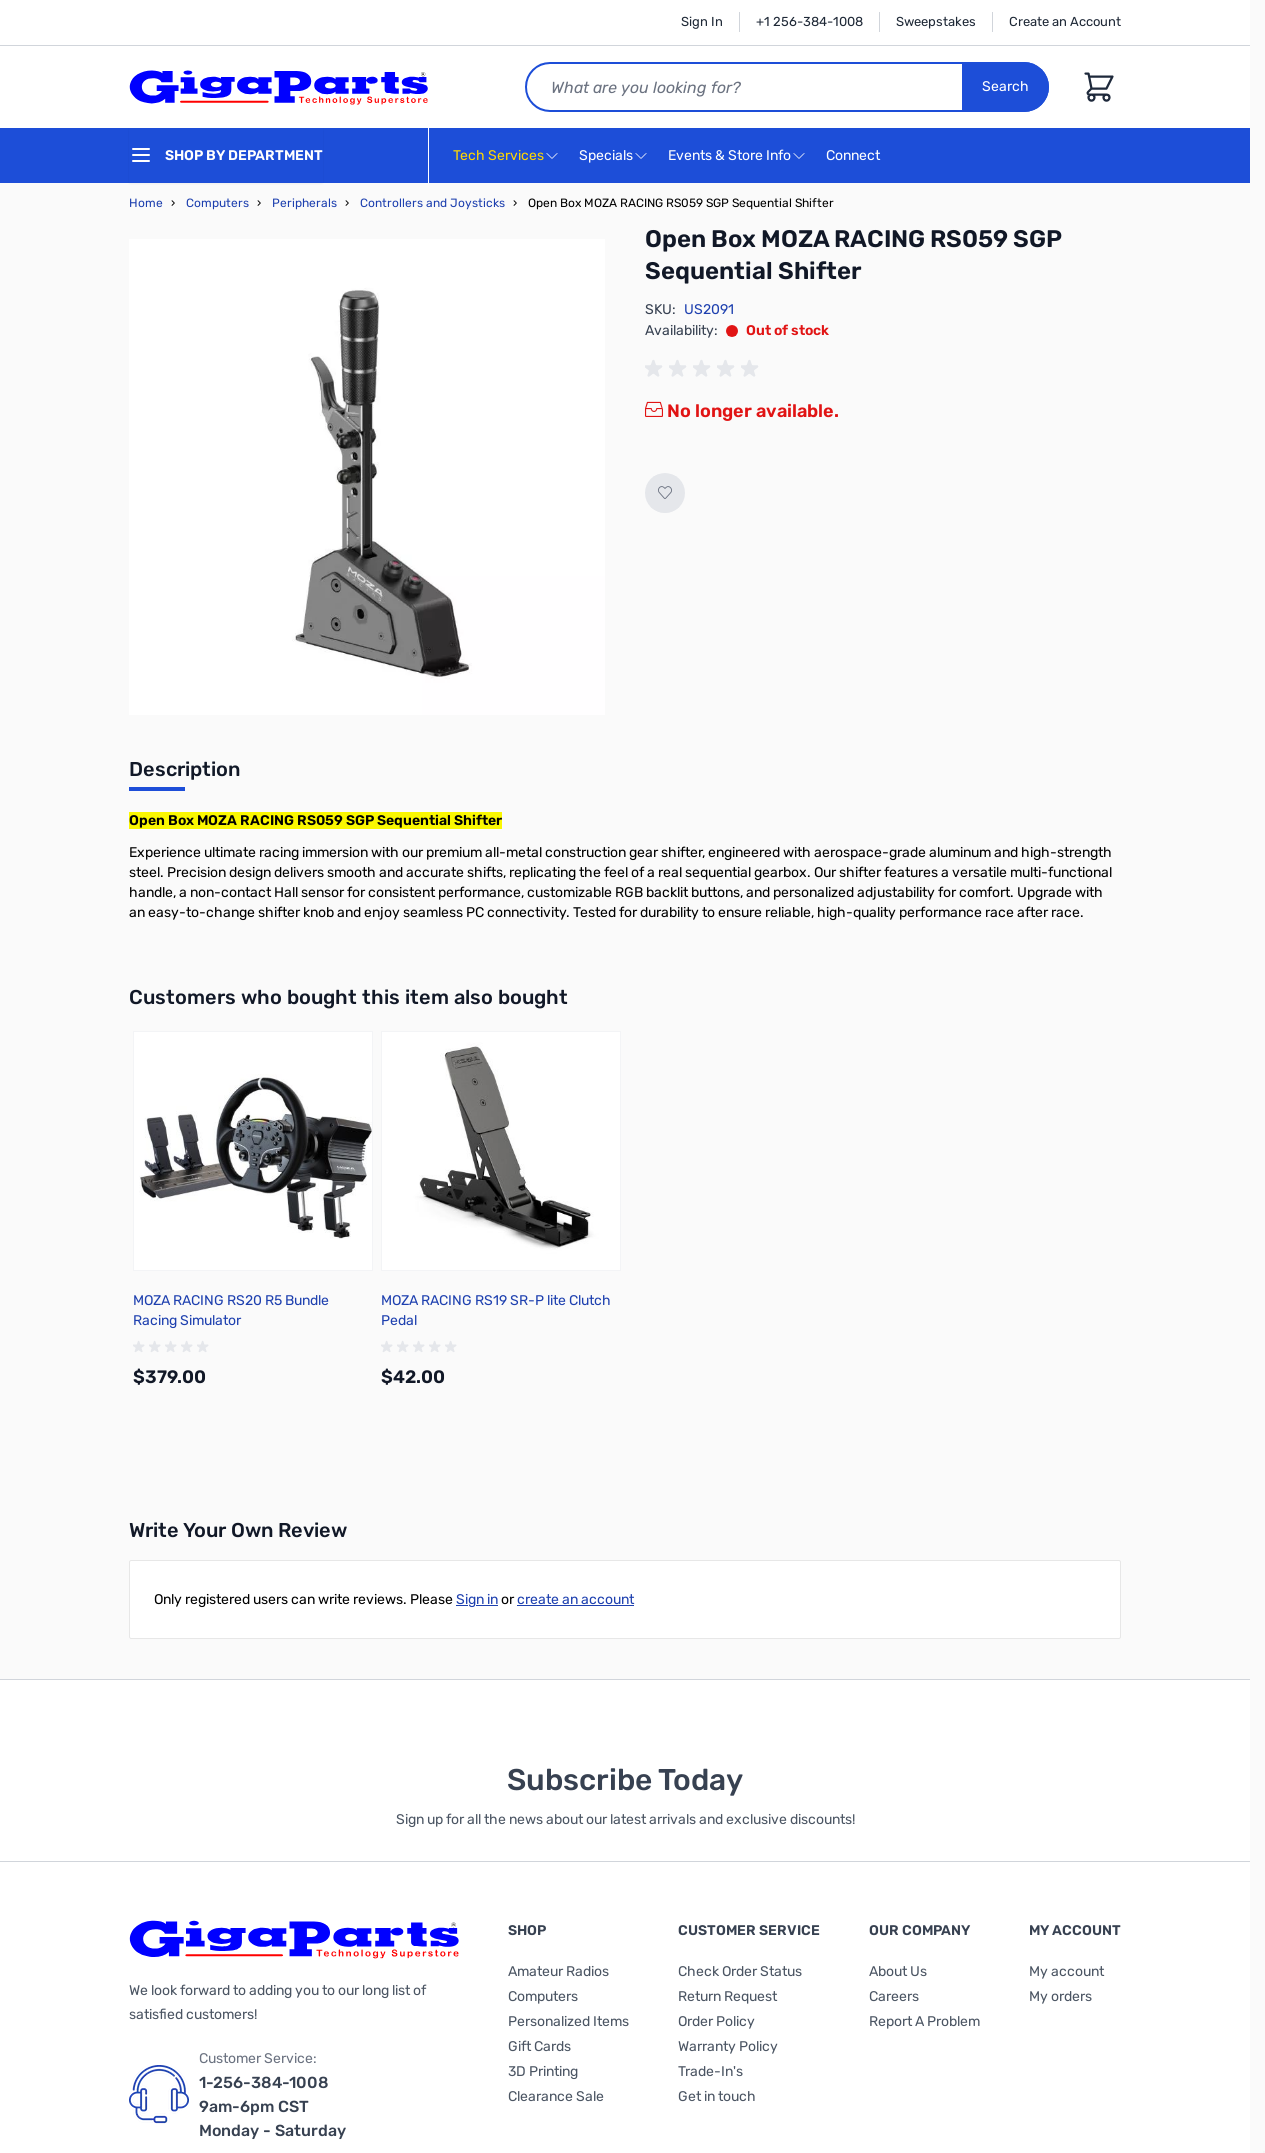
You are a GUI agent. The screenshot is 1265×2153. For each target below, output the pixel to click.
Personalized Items (568, 2021)
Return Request (727, 1996)
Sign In (702, 21)
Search (1005, 86)
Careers (894, 1996)
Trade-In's (710, 2071)
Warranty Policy (728, 2046)
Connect (855, 156)
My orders (1060, 1996)
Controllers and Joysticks (432, 203)
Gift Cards (539, 2046)
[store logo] (279, 87)
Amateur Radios (558, 1971)
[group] (705, 369)
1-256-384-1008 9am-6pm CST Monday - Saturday (272, 2106)
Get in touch (717, 2096)
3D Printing (543, 2071)
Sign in (477, 1599)
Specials (606, 155)
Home (146, 203)
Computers (217, 203)
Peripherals (304, 203)
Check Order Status (740, 1971)
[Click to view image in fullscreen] (367, 477)
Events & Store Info (729, 155)
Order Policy (716, 2021)
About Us (898, 1971)
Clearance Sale (556, 2096)
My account (1066, 1971)
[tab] (184, 775)
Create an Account (1065, 21)
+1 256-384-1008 (809, 21)
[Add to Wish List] (665, 493)
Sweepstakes (936, 21)
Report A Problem (924, 2021)
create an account (575, 1599)
